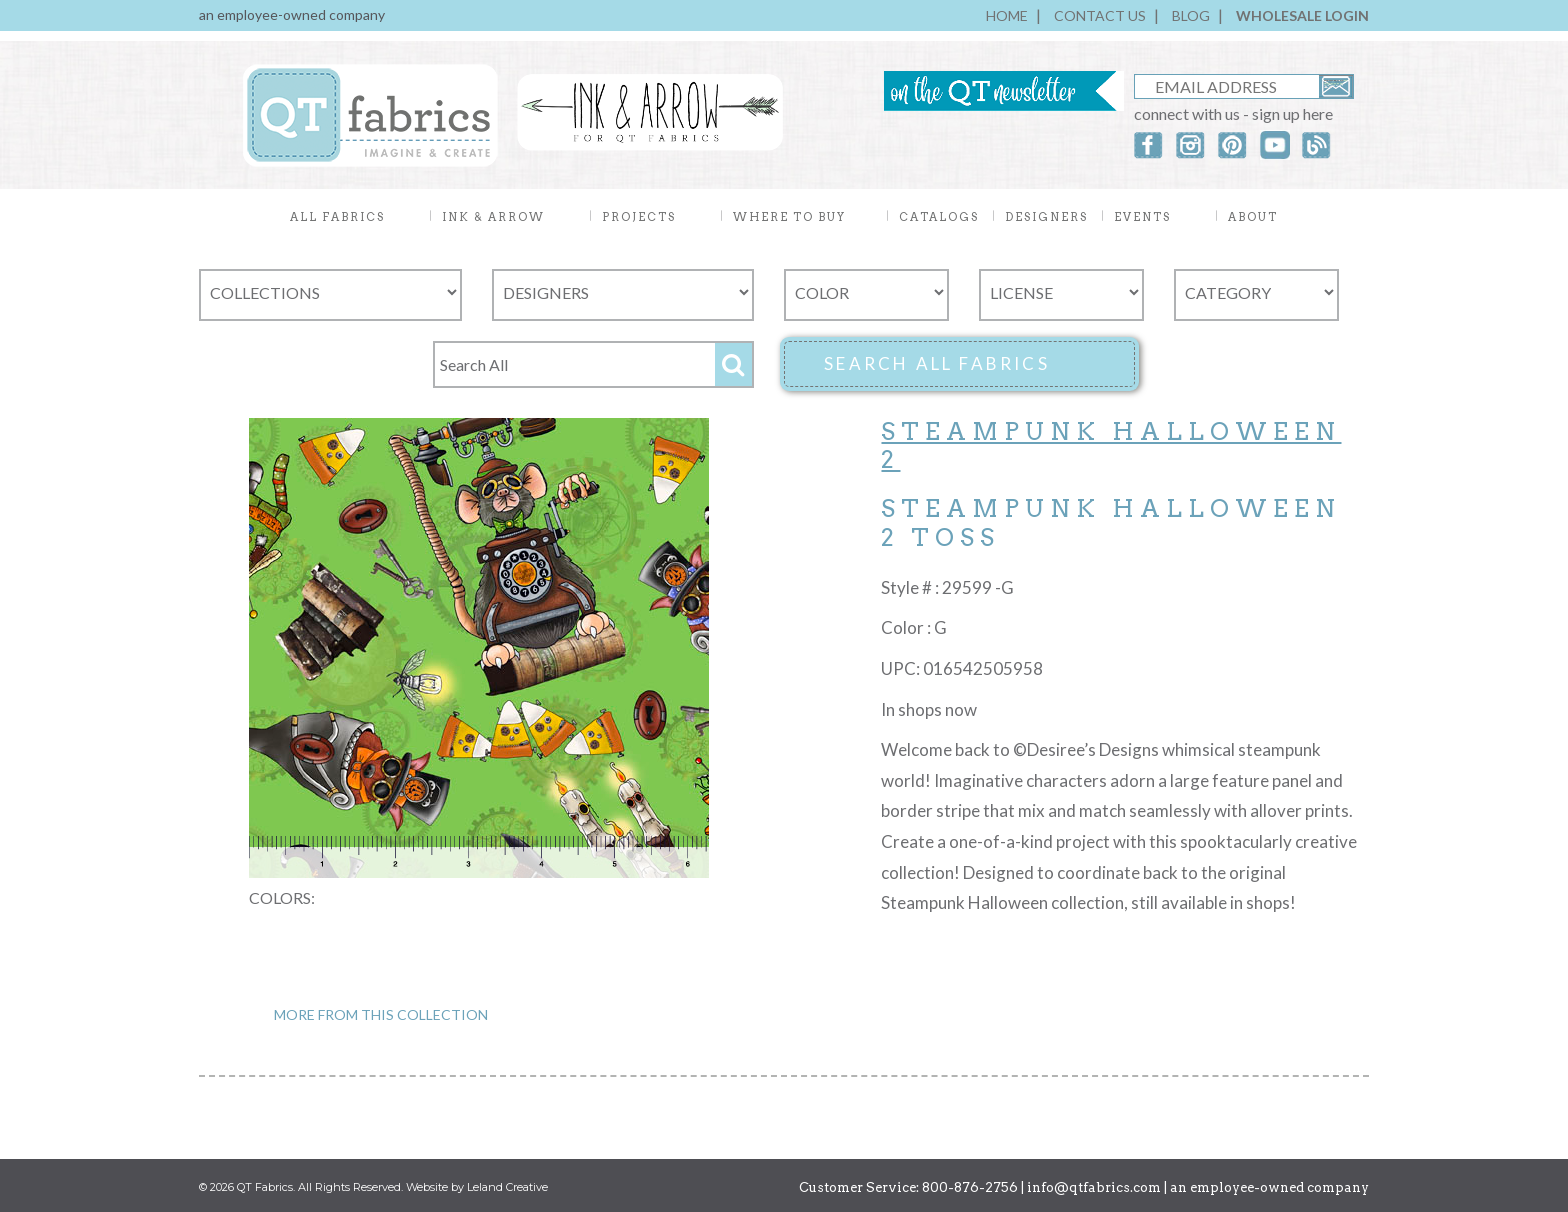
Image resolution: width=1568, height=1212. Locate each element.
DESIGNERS (1046, 217)
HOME (1007, 15)
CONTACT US (1100, 15)
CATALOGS (939, 217)
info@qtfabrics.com (1094, 1187)
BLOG (1191, 15)
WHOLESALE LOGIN (1302, 15)
